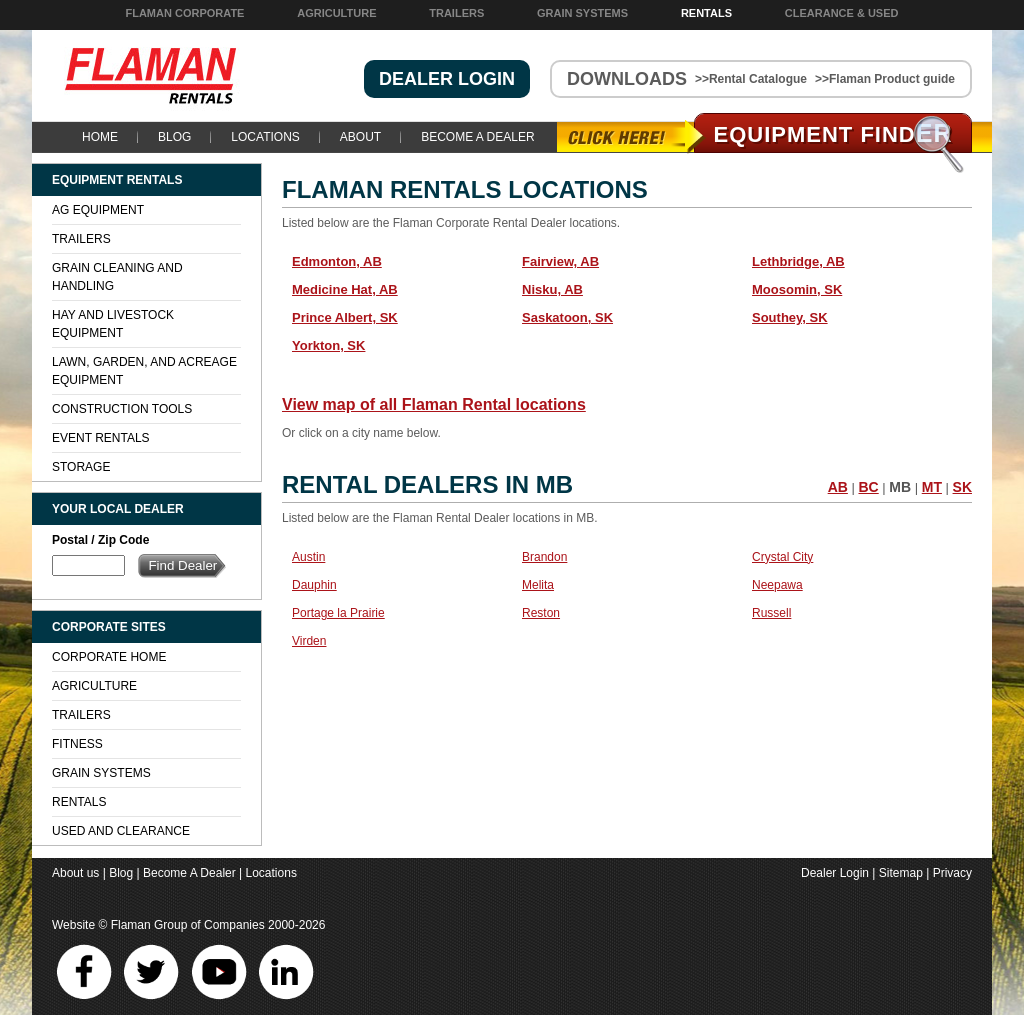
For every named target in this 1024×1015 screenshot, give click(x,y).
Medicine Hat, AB (345, 289)
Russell (771, 613)
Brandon (544, 557)
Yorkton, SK (328, 345)
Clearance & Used (842, 13)
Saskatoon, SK (567, 317)
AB (838, 487)
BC (868, 487)
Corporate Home (109, 657)
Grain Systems (582, 13)
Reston (541, 613)
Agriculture (336, 13)
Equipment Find (833, 134)
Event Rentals (101, 438)
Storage (81, 467)
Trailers (456, 13)
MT (932, 487)
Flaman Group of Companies (188, 925)
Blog (174, 137)
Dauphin (314, 585)
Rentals (706, 13)
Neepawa (777, 585)
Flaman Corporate (184, 13)
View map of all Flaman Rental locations (434, 404)
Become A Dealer (477, 137)
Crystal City (782, 557)
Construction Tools (122, 409)
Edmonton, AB (337, 261)
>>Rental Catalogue (751, 79)
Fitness (77, 744)
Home (100, 137)
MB (900, 487)
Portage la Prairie (338, 613)
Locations (265, 137)
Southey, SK (790, 317)
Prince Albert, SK (345, 317)
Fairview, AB (560, 261)
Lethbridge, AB (798, 261)
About (360, 137)
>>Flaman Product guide (885, 79)
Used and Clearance (121, 831)
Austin (308, 557)
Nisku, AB (552, 289)
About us (75, 873)
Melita (538, 585)
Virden (309, 641)
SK (962, 487)
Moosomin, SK (797, 289)
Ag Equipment (98, 210)
